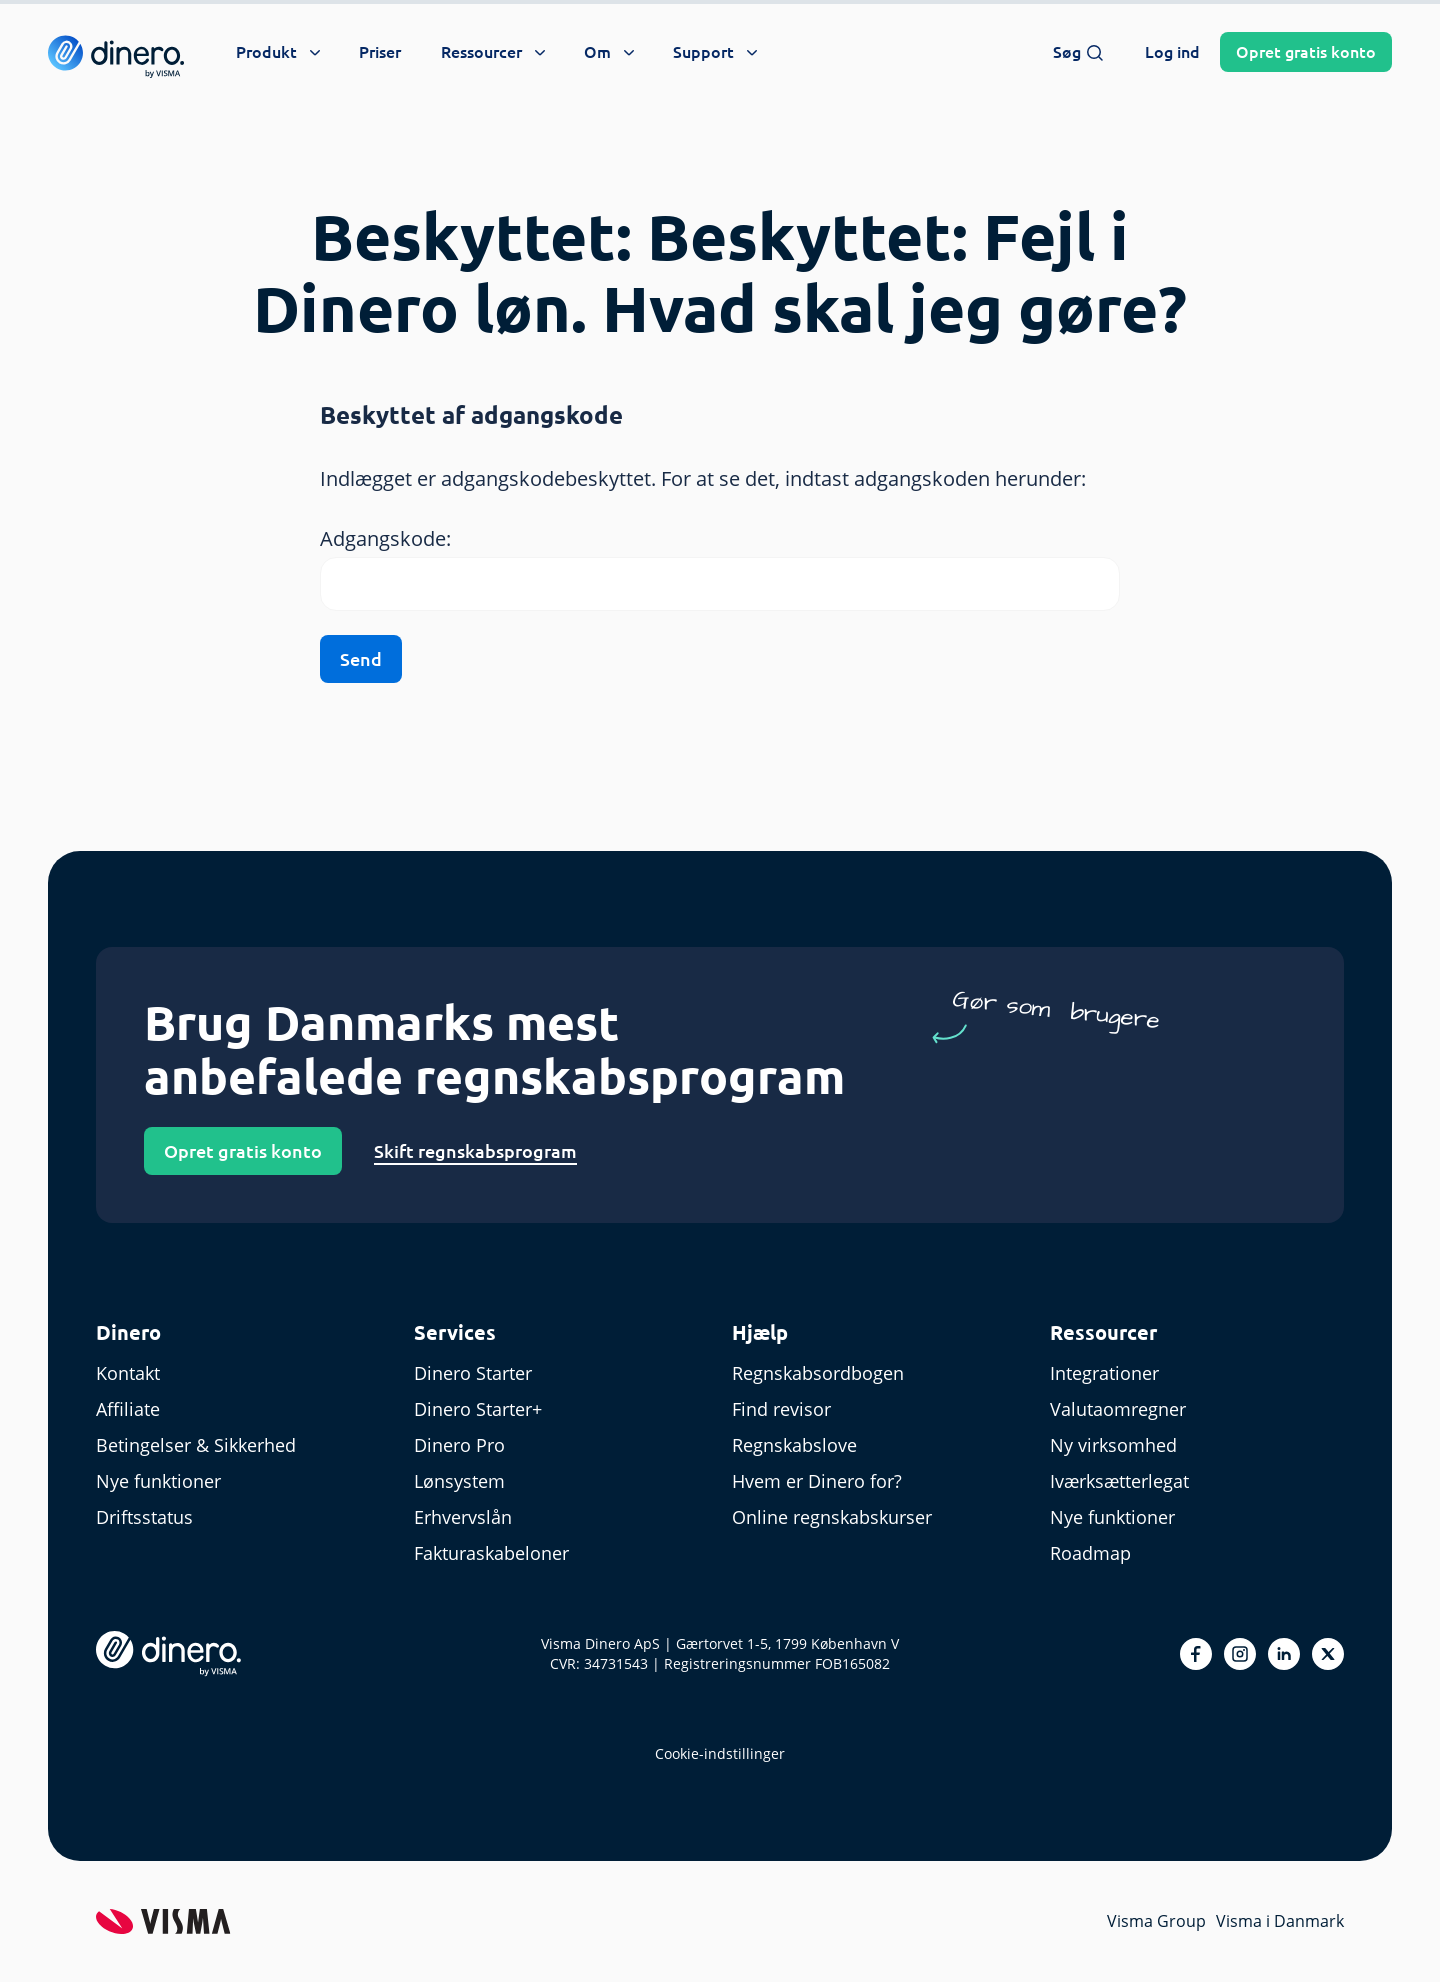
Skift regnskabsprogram (475, 1151)
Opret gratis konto (243, 1151)
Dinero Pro (459, 1445)
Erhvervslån (463, 1517)
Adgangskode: (385, 538)
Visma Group (1156, 1921)
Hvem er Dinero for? (817, 1481)
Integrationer (1104, 1373)
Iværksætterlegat (1119, 1481)
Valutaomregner (1118, 1409)
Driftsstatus (144, 1517)
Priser (380, 52)
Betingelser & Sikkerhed (196, 1445)
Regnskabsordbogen (818, 1373)
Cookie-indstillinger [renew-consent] (720, 1753)
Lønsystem (459, 1481)
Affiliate (128, 1409)
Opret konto (1306, 52)
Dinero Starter (473, 1373)
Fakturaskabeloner (491, 1553)
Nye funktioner (158, 1481)
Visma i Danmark (1280, 1921)
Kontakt (128, 1373)
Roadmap (1090, 1553)
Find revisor (781, 1409)
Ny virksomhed (1113, 1445)
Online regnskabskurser (832, 1517)
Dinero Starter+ (478, 1409)
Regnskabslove (794, 1445)
